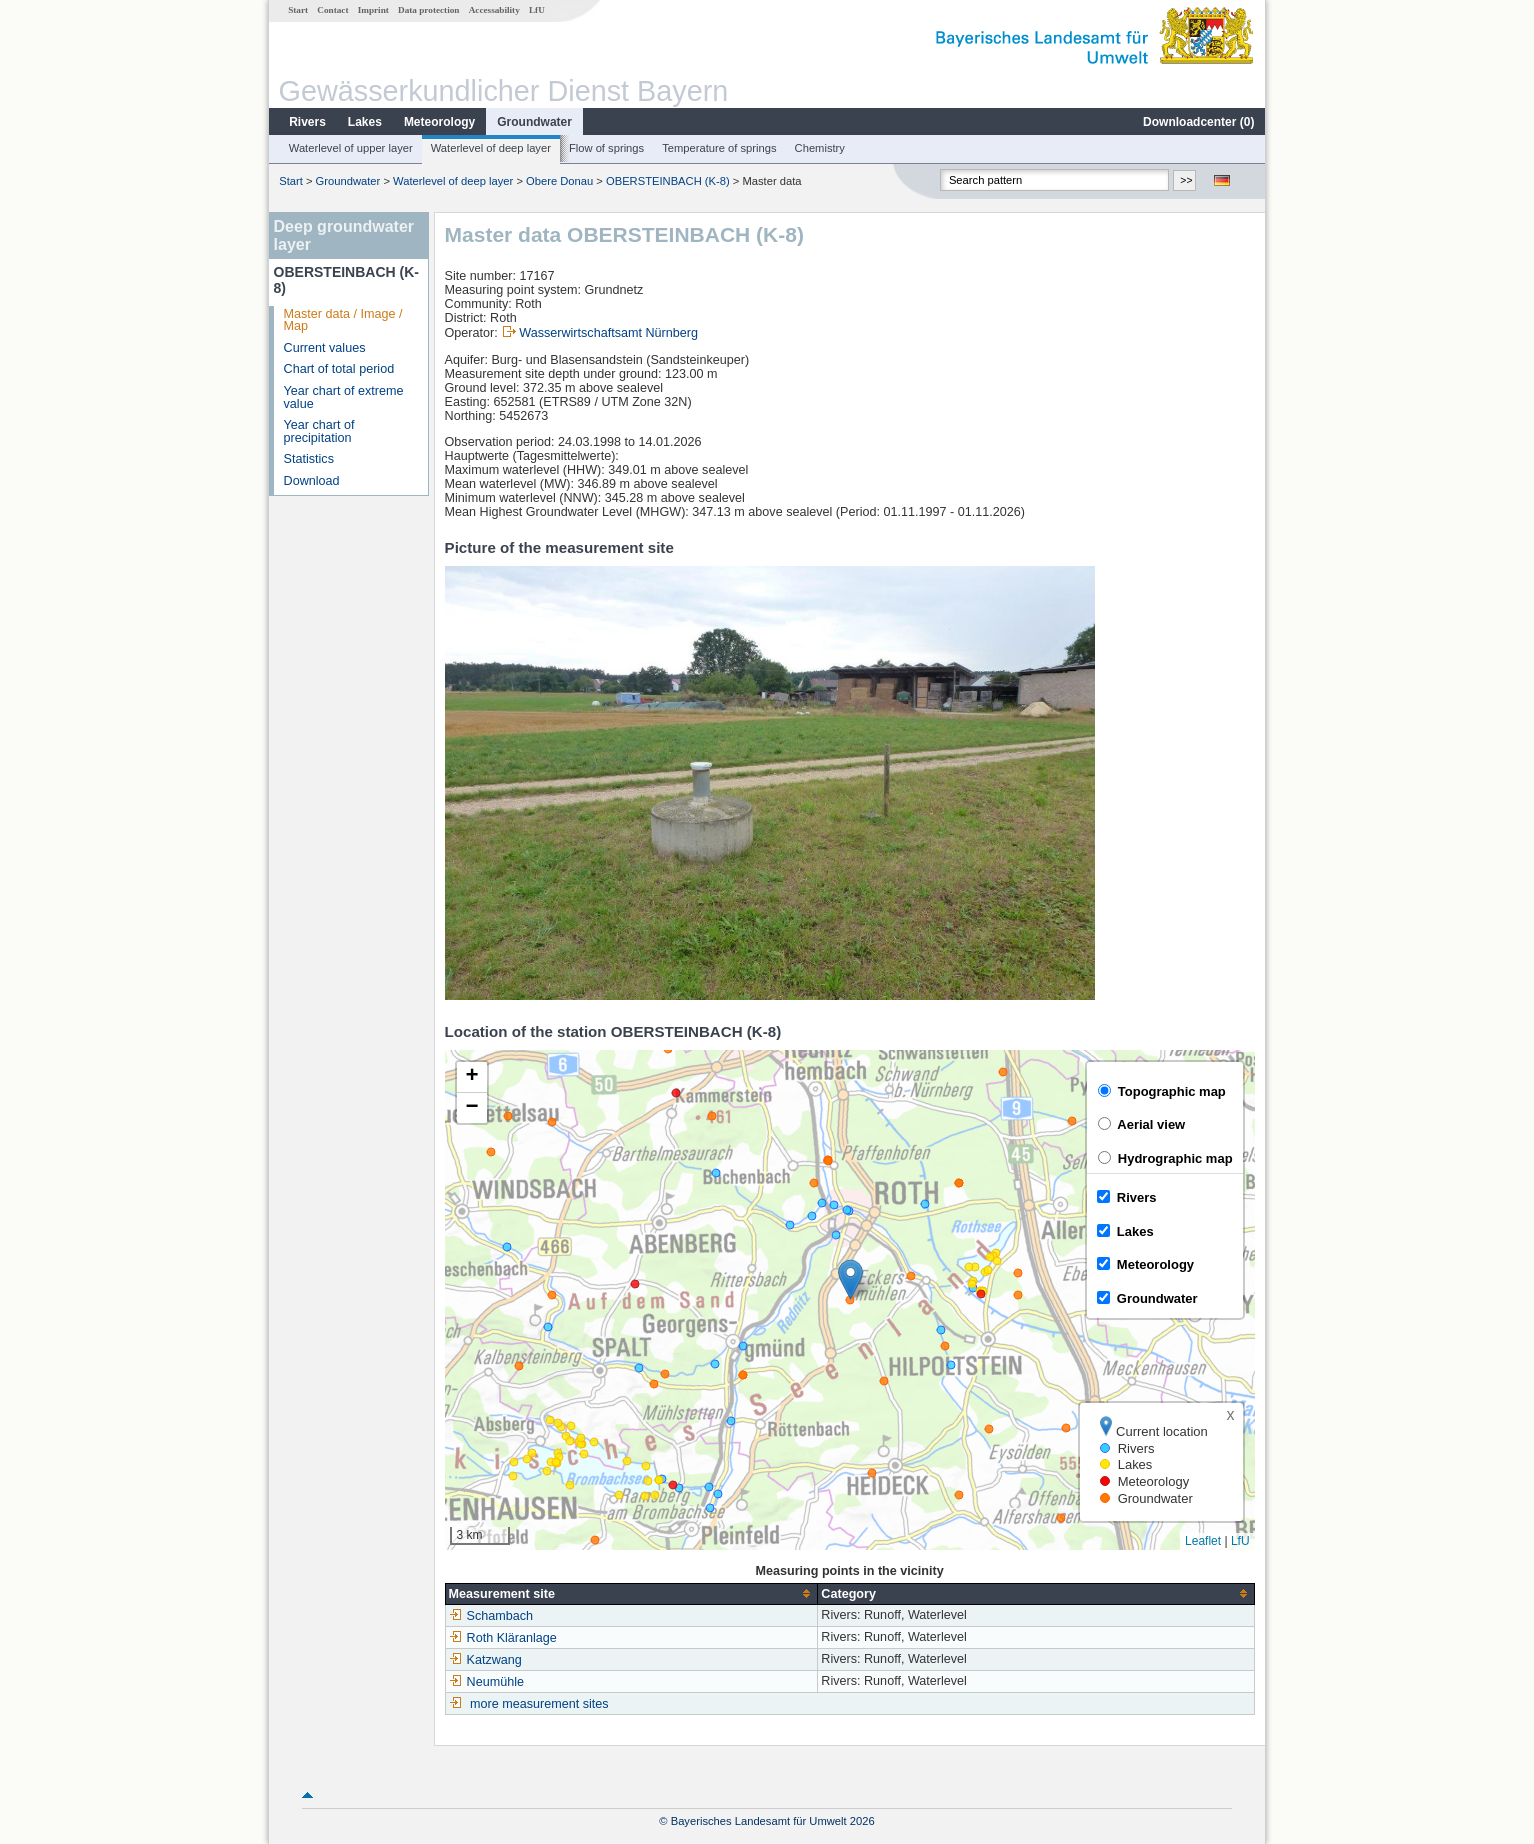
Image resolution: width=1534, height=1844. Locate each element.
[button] (850, 1279)
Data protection (428, 10)
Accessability (494, 10)
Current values (325, 348)
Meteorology (439, 122)
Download (312, 481)
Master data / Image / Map (343, 320)
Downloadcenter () (1198, 122)
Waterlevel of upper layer (351, 148)
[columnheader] (631, 1593)
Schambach (491, 1616)
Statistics (309, 459)
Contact (332, 10)
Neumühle (486, 1682)
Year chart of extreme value (344, 397)
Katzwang (485, 1660)
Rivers (307, 122)
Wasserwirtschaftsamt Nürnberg (608, 333)
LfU (537, 10)
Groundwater (534, 122)
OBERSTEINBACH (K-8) (668, 181)
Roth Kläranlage (503, 1638)
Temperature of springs (719, 148)
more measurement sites (539, 1704)
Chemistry (820, 148)
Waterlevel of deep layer (491, 148)
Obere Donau (559, 181)
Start (298, 10)
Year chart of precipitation (319, 431)
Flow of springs (606, 148)
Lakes (365, 122)
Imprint (373, 10)
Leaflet (1203, 1541)
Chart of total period (339, 369)
